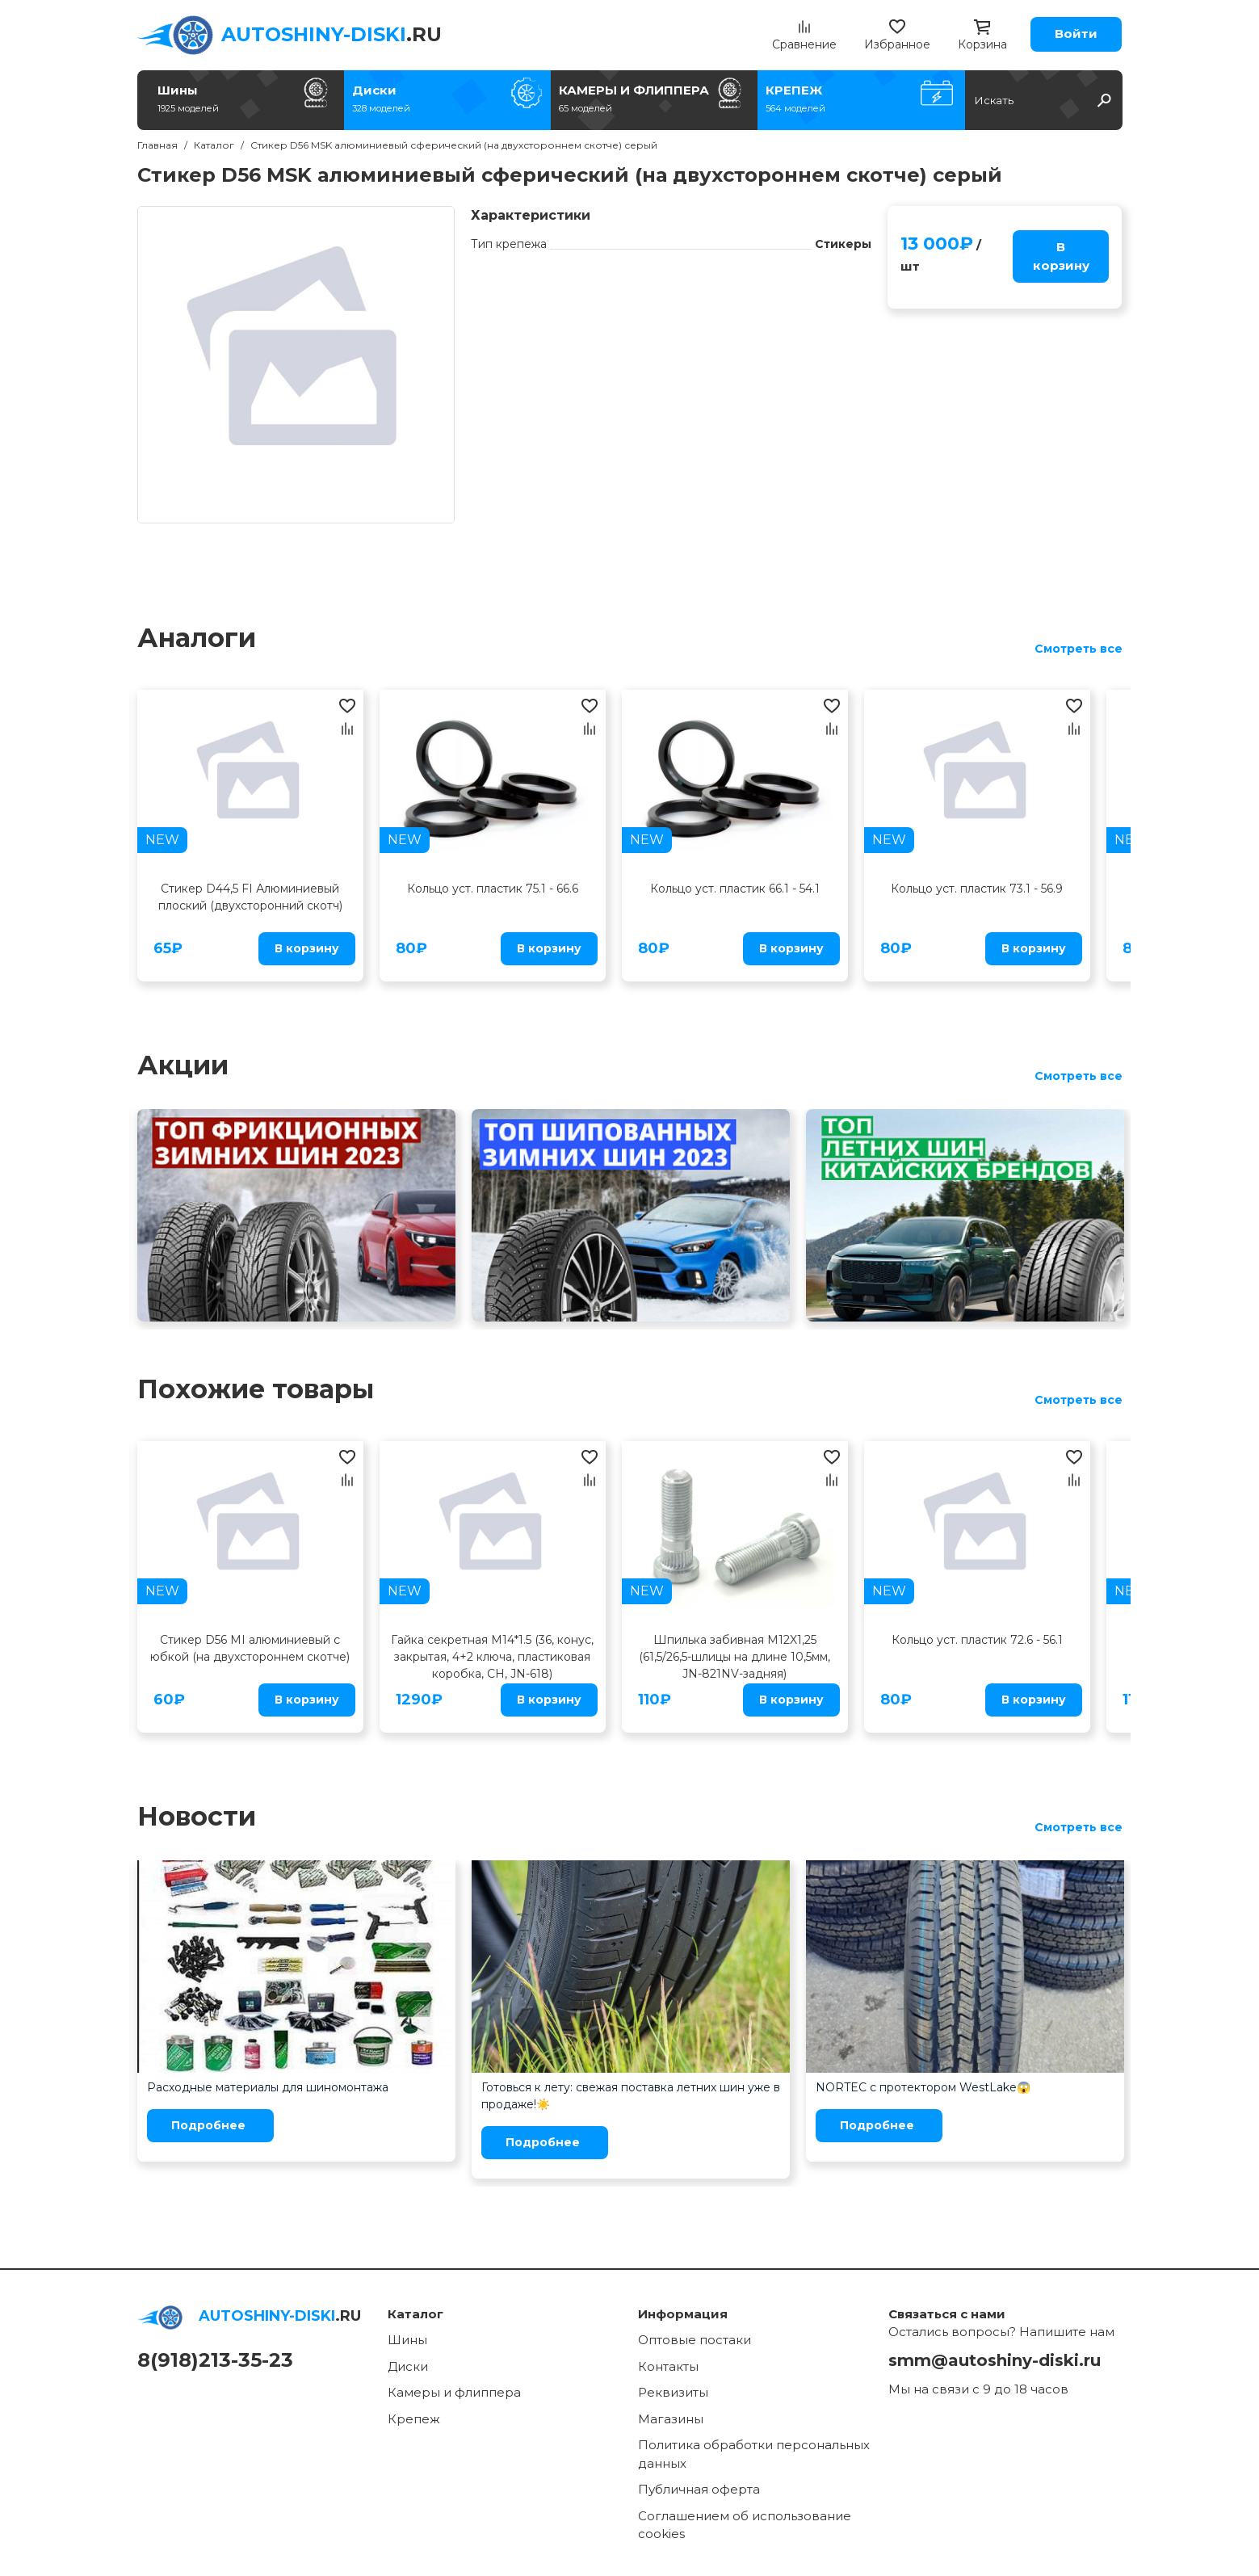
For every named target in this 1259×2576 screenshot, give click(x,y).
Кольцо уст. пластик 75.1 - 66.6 (492, 888)
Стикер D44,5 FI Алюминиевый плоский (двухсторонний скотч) (250, 897)
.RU (331, 34)
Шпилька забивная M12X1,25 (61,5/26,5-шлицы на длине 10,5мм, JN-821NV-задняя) (734, 1657)
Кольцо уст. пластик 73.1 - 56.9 (977, 888)
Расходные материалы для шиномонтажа (267, 2087)
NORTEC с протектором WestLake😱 (923, 2087)
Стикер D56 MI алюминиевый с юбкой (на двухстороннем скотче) (250, 1648)
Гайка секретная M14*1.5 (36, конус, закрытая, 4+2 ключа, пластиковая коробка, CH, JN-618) (492, 1657)
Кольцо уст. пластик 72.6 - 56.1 (977, 1640)
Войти (1076, 33)
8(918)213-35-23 (215, 2360)
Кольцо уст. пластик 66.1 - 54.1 (735, 888)
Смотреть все (1078, 648)
